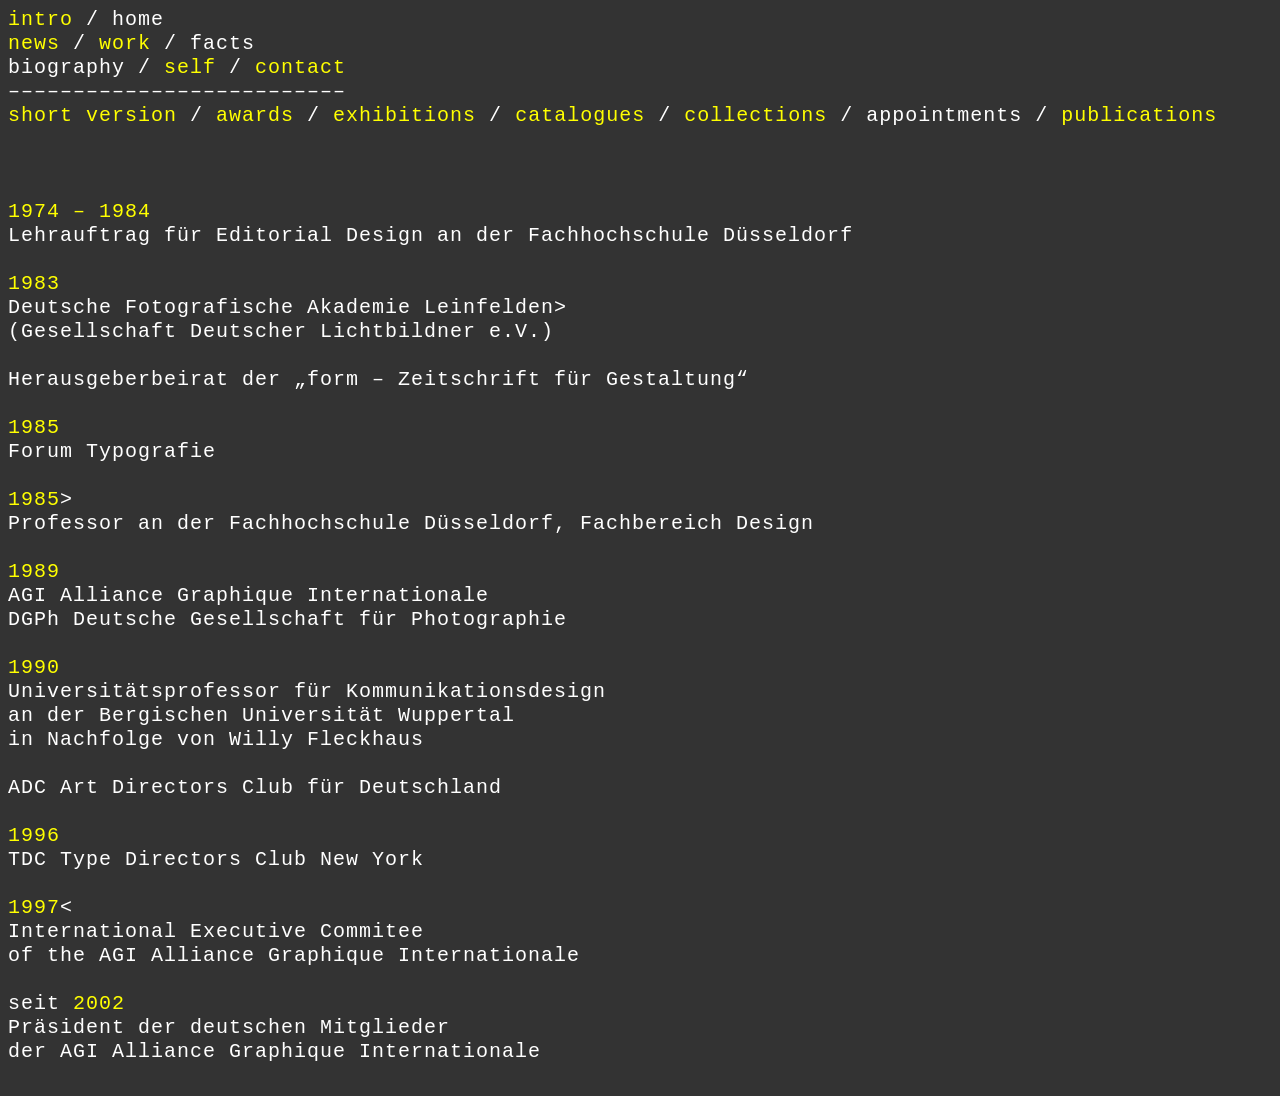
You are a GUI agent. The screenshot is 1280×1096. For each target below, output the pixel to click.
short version (92, 115)
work (125, 43)
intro (47, 19)
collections (755, 115)
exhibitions (404, 115)
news (34, 43)
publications (1139, 115)
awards (255, 115)
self (190, 67)
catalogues (580, 115)
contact (300, 67)
